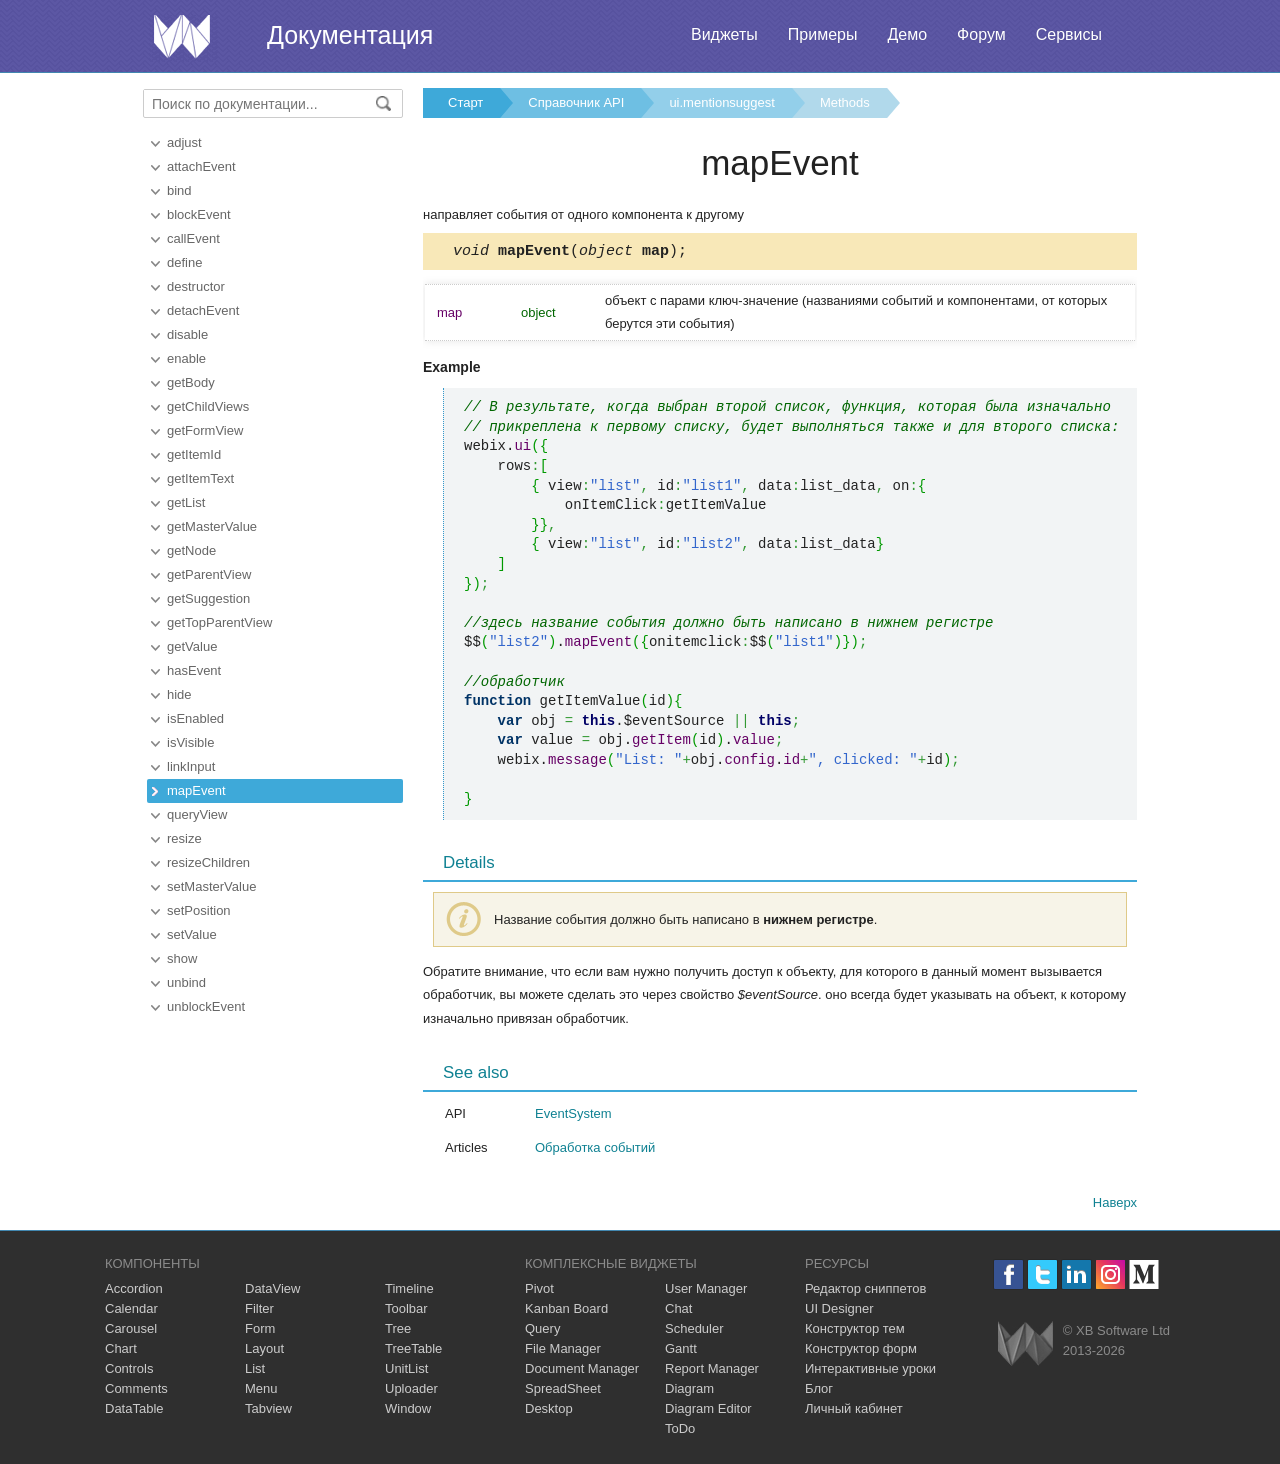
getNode (191, 550)
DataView (272, 1291)
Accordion (134, 1291)
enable (186, 358)
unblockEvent (206, 1006)
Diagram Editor (708, 1411)
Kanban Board (566, 1311)
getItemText (200, 478)
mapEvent (196, 790)
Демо (907, 34)
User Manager (706, 1291)
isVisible (190, 742)
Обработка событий (595, 1150)
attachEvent (201, 166)
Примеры (823, 34)
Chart (121, 1351)
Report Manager (712, 1371)
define (184, 262)
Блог (819, 1391)
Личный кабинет (854, 1411)
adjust (184, 142)
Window (408, 1411)
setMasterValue (211, 886)
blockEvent (199, 214)
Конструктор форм (861, 1351)
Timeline (409, 1291)
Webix (1025, 1346)
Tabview (268, 1411)
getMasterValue (212, 526)
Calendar (131, 1311)
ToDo (680, 1431)
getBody (191, 382)
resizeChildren (208, 862)
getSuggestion (208, 598)
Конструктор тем (855, 1331)
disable (187, 334)
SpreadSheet (563, 1391)
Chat (678, 1311)
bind (179, 190)
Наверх (1115, 1205)
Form (260, 1331)
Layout (264, 1351)
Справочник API (576, 102)
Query (542, 1331)
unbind (186, 982)
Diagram (689, 1391)
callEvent (193, 238)
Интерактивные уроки (870, 1371)
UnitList (406, 1371)
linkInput (191, 766)
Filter (259, 1311)
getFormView (205, 430)
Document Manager (582, 1371)
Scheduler (694, 1331)
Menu (261, 1391)
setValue (192, 934)
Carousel (131, 1331)
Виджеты (724, 34)
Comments (136, 1391)
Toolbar (406, 1311)
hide (179, 694)
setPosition (199, 910)
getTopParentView (219, 622)
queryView (197, 814)
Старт (465, 102)
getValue (192, 646)
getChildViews (208, 406)
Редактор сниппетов (865, 1291)
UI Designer (839, 1311)
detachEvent (203, 310)
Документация (350, 35)
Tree (398, 1331)
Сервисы (1069, 34)
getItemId (194, 454)
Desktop (549, 1411)
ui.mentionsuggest (722, 102)
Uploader (411, 1391)
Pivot (539, 1291)
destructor (196, 286)
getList (186, 502)
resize (184, 838)
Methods (845, 102)
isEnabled (195, 718)
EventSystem (573, 1116)
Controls (129, 1371)
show (182, 958)
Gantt (681, 1351)
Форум (981, 34)
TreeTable (413, 1351)
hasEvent (194, 670)
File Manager (563, 1351)
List (255, 1371)
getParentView (209, 574)
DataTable (134, 1411)
